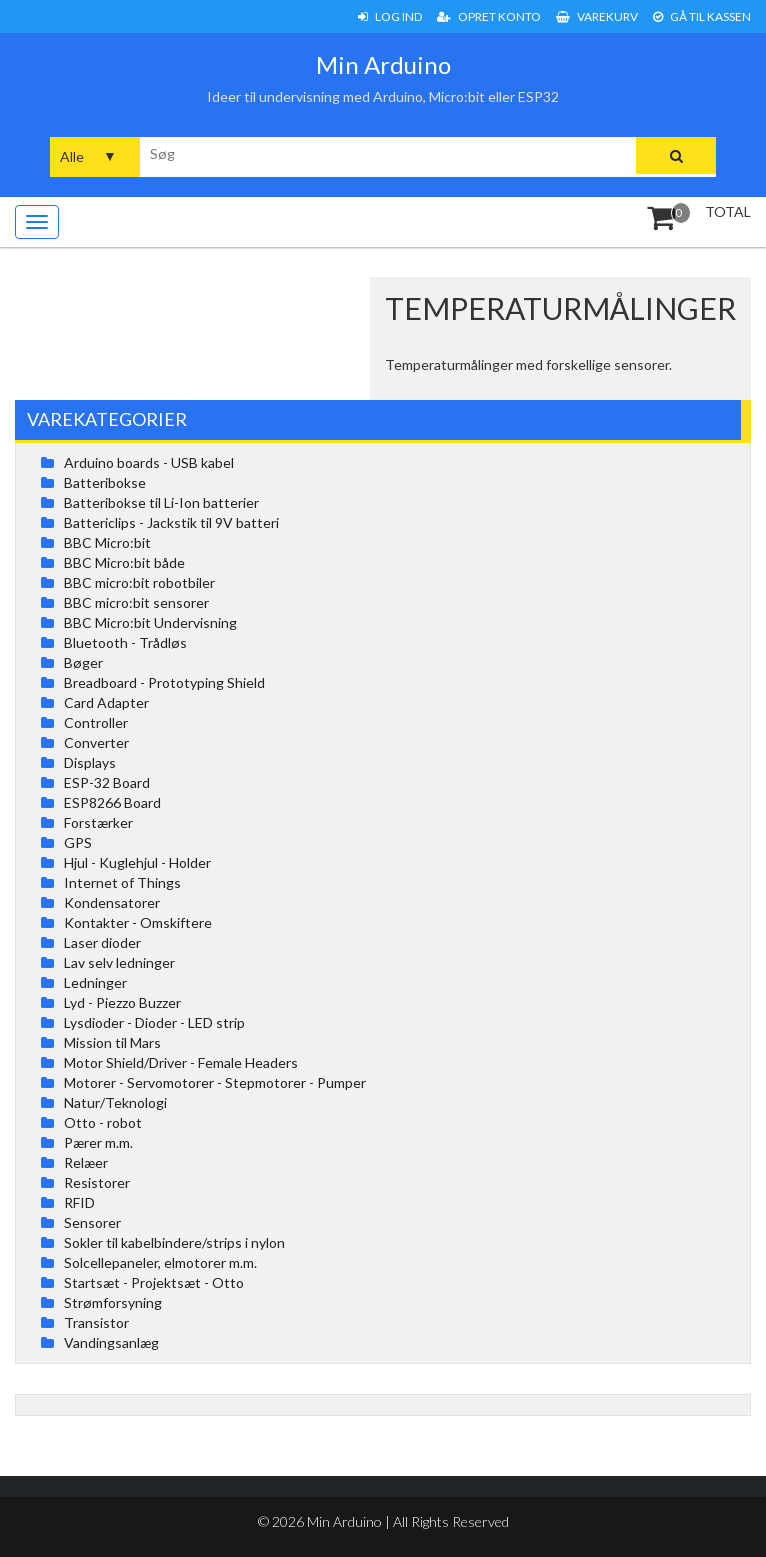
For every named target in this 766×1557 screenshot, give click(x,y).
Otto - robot (103, 1122)
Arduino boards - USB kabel (149, 462)
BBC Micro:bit (107, 542)
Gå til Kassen (702, 16)
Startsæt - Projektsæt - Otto (154, 1282)
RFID (79, 1202)
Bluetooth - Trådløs (125, 642)
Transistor (96, 1322)
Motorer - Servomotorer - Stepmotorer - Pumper (215, 1082)
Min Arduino (383, 64)
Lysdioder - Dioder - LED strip (154, 1022)
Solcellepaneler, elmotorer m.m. (160, 1262)
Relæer (86, 1162)
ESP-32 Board (107, 782)
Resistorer (97, 1182)
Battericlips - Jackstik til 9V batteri (171, 522)
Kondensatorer (112, 902)
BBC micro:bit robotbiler (139, 582)
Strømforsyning (113, 1302)
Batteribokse (105, 482)
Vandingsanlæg (111, 1342)
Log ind (390, 16)
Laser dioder (102, 942)
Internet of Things (122, 882)
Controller (96, 722)
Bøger (83, 662)
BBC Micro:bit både (124, 562)
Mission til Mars (112, 1042)
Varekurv (597, 16)
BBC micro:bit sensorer (136, 602)
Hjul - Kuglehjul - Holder (137, 862)
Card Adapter (106, 702)
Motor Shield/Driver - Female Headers (181, 1062)
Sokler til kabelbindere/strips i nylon (174, 1242)
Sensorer (92, 1222)
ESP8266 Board (112, 802)
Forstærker (98, 822)
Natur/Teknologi (115, 1102)
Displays (90, 762)
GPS (78, 842)
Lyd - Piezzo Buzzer (122, 1002)
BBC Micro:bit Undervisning (150, 622)
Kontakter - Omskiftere (138, 922)
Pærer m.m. (98, 1142)
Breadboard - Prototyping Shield (164, 682)
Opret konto (489, 16)
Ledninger (95, 982)
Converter (96, 742)
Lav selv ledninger (119, 962)
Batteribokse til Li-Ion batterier (161, 502)
